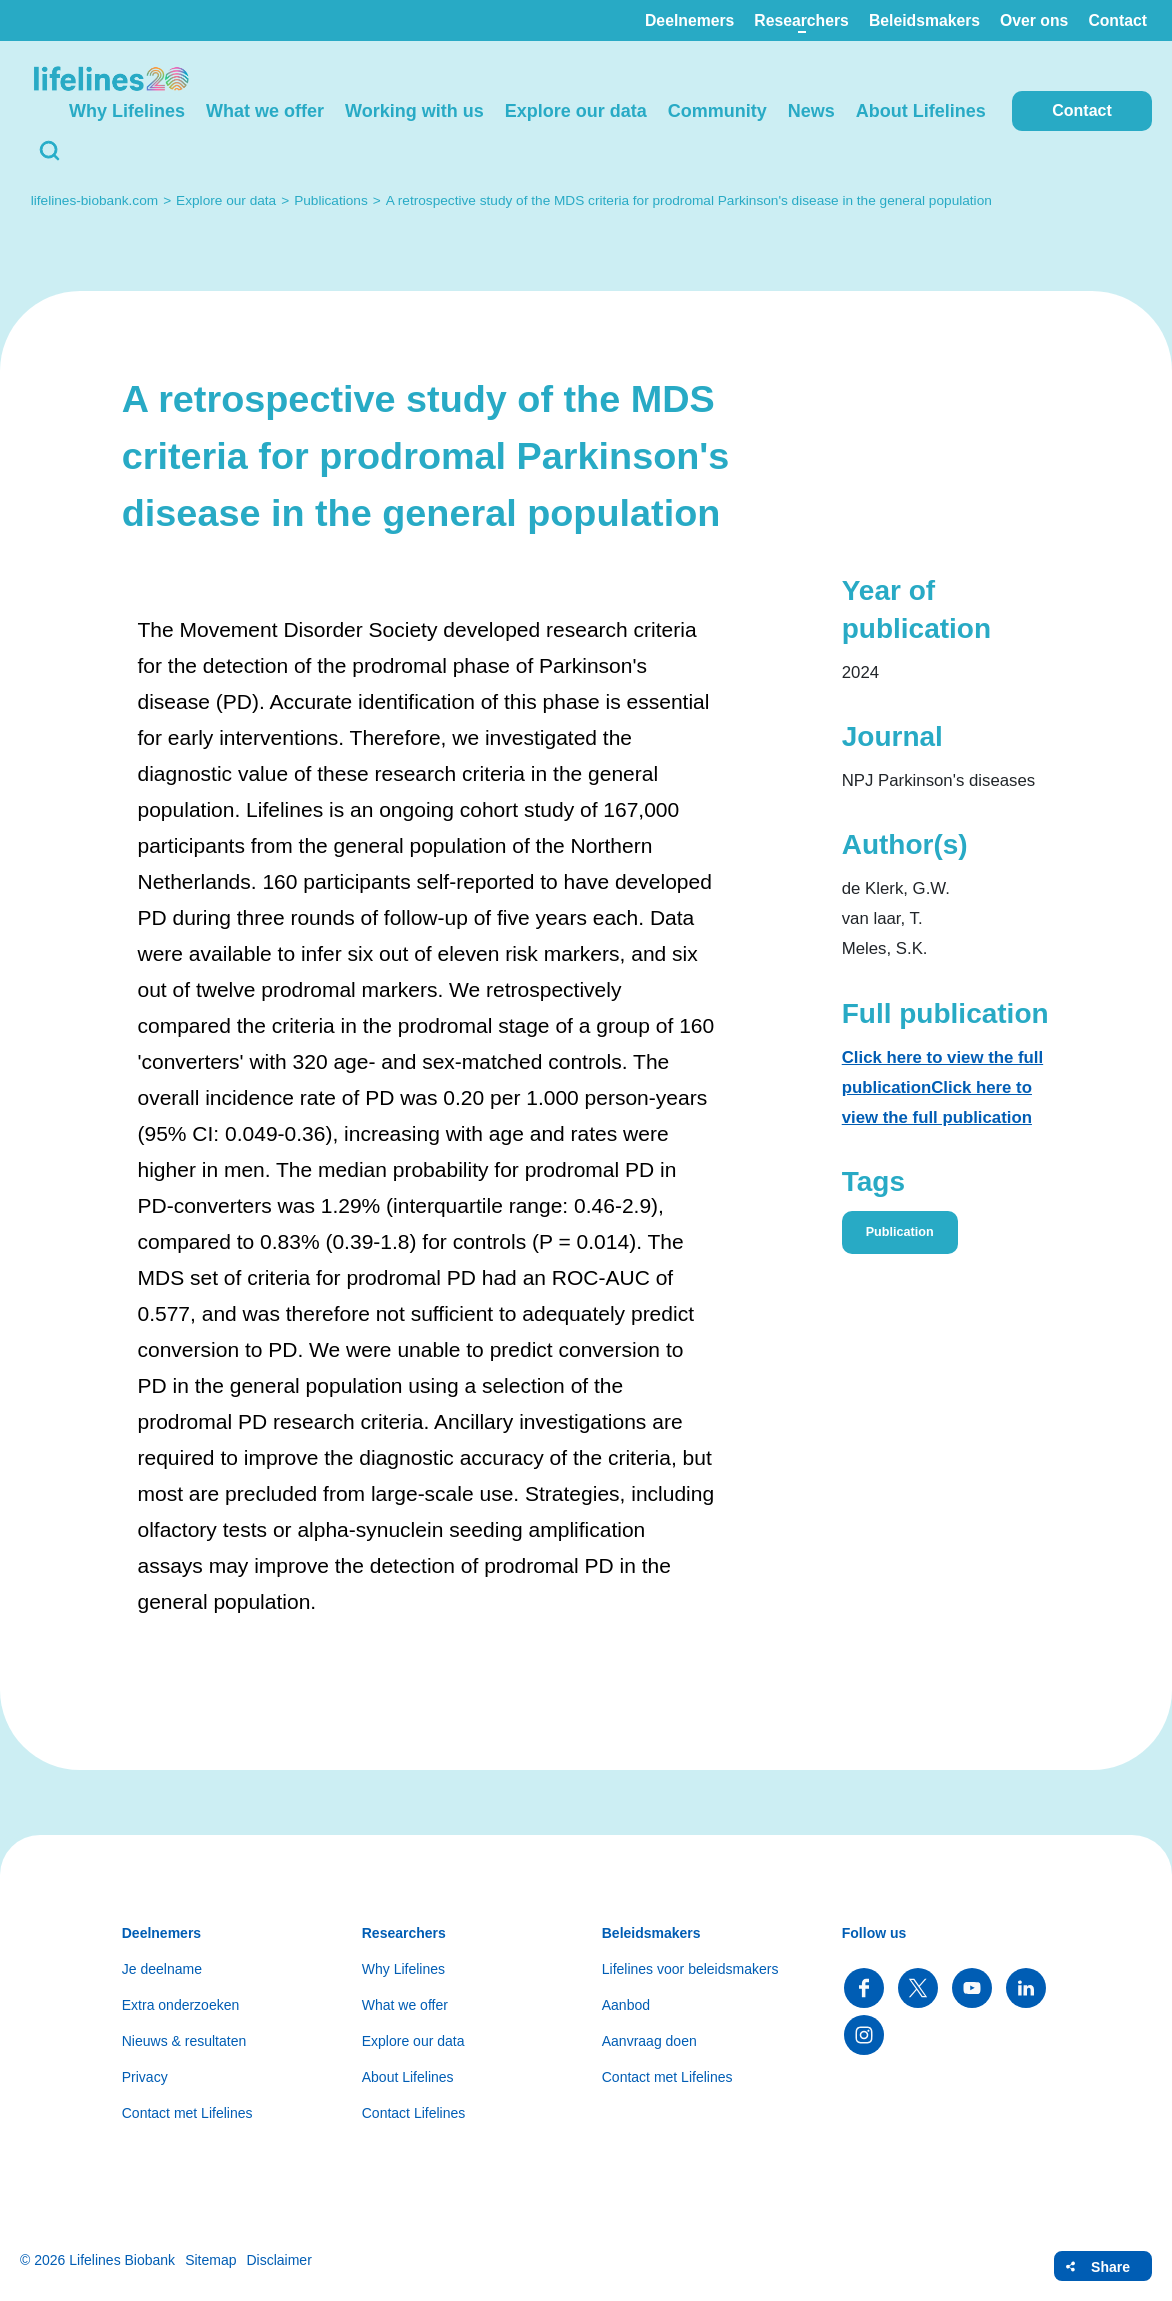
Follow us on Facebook (864, 1988)
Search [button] (50, 151)
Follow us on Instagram (864, 2035)
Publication (900, 1232)
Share (1110, 2267)
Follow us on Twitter (918, 1988)
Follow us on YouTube (972, 1988)
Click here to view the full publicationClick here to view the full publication (942, 1087)
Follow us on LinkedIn (1026, 1988)
